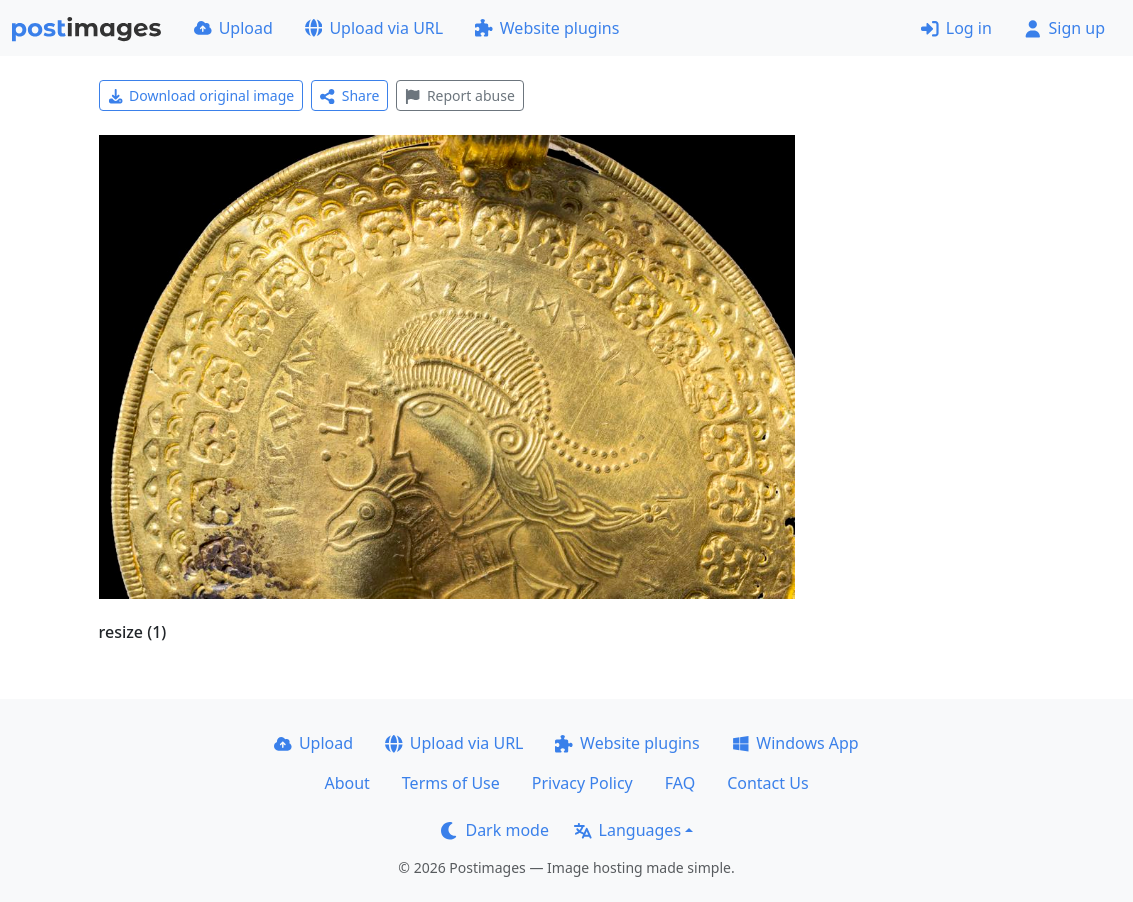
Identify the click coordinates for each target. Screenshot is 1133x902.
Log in (956, 28)
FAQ (680, 783)
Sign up (1064, 28)
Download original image (201, 95)
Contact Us (767, 783)
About (346, 783)
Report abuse (459, 95)
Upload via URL (374, 28)
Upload (233, 28)
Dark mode (495, 830)
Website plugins (547, 28)
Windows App (795, 743)
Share (349, 95)
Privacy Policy (582, 783)
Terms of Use (451, 783)
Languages (627, 830)
